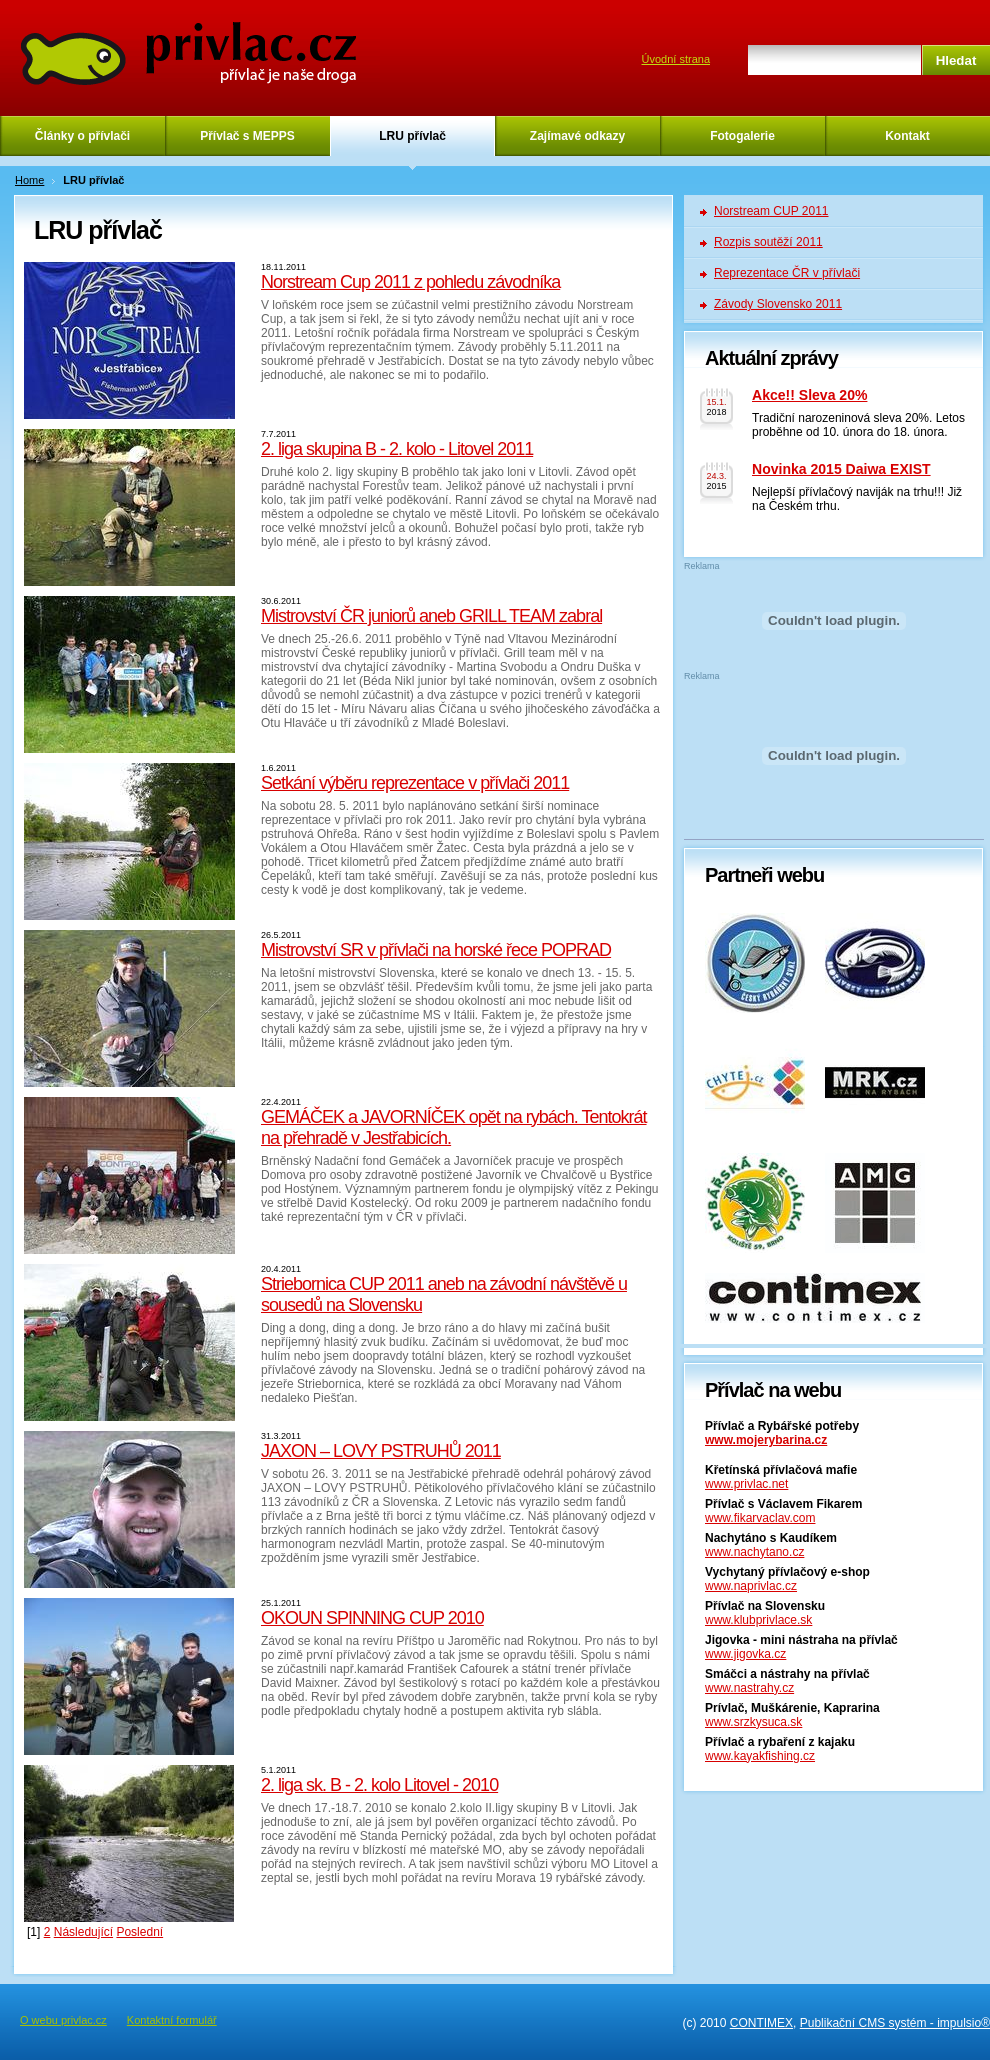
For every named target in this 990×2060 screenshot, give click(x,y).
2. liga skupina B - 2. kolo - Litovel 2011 (397, 449)
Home (29, 180)
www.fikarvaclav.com (760, 1518)
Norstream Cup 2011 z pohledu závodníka (410, 282)
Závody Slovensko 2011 (778, 304)
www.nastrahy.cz (749, 1688)
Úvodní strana (676, 59)
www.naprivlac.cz (751, 1586)
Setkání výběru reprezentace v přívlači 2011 (415, 783)
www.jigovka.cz (745, 1654)
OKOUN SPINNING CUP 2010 (372, 1618)
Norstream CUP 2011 (771, 211)
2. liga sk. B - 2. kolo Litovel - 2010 (379, 1785)
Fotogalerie (742, 136)
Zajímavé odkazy (577, 136)
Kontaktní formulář (172, 2020)
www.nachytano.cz (754, 1552)
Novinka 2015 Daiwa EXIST (841, 469)
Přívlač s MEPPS (247, 136)
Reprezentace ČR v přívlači (787, 273)
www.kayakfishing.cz (760, 1756)
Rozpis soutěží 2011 (768, 242)
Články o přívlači (82, 136)
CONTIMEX (761, 2023)
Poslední (139, 1932)
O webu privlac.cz (63, 2020)
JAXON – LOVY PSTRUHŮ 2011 (381, 1451)
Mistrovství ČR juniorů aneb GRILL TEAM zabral (431, 616)
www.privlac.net (746, 1484)
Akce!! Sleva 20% (809, 395)
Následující (83, 1932)
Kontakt (907, 136)
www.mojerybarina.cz (766, 1440)
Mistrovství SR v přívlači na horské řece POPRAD (436, 950)
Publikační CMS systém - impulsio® (895, 2023)
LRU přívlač (412, 136)
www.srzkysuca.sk (753, 1722)
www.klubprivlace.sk (758, 1620)
